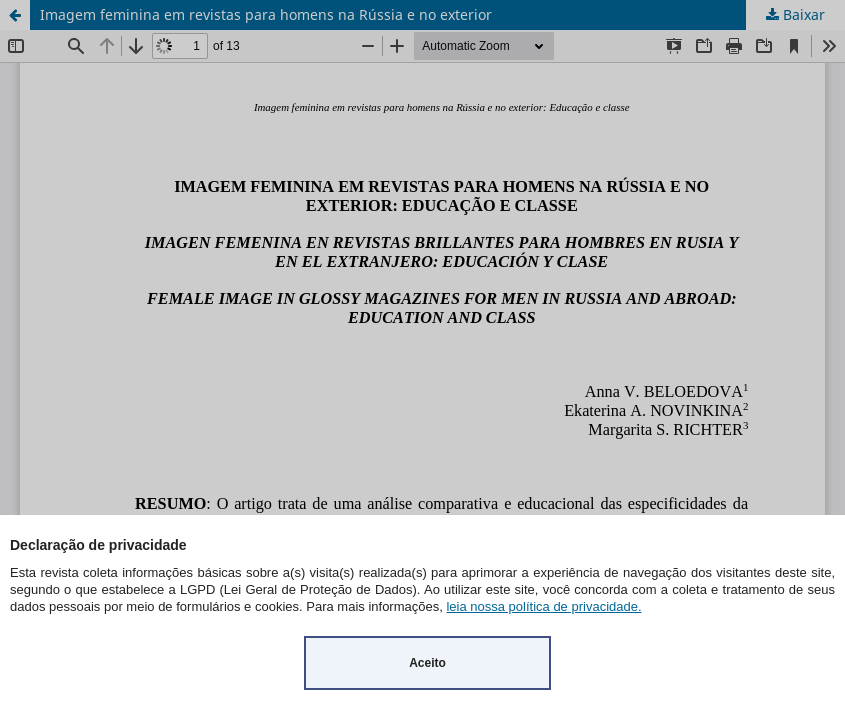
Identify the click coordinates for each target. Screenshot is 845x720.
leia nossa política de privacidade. (543, 606)
